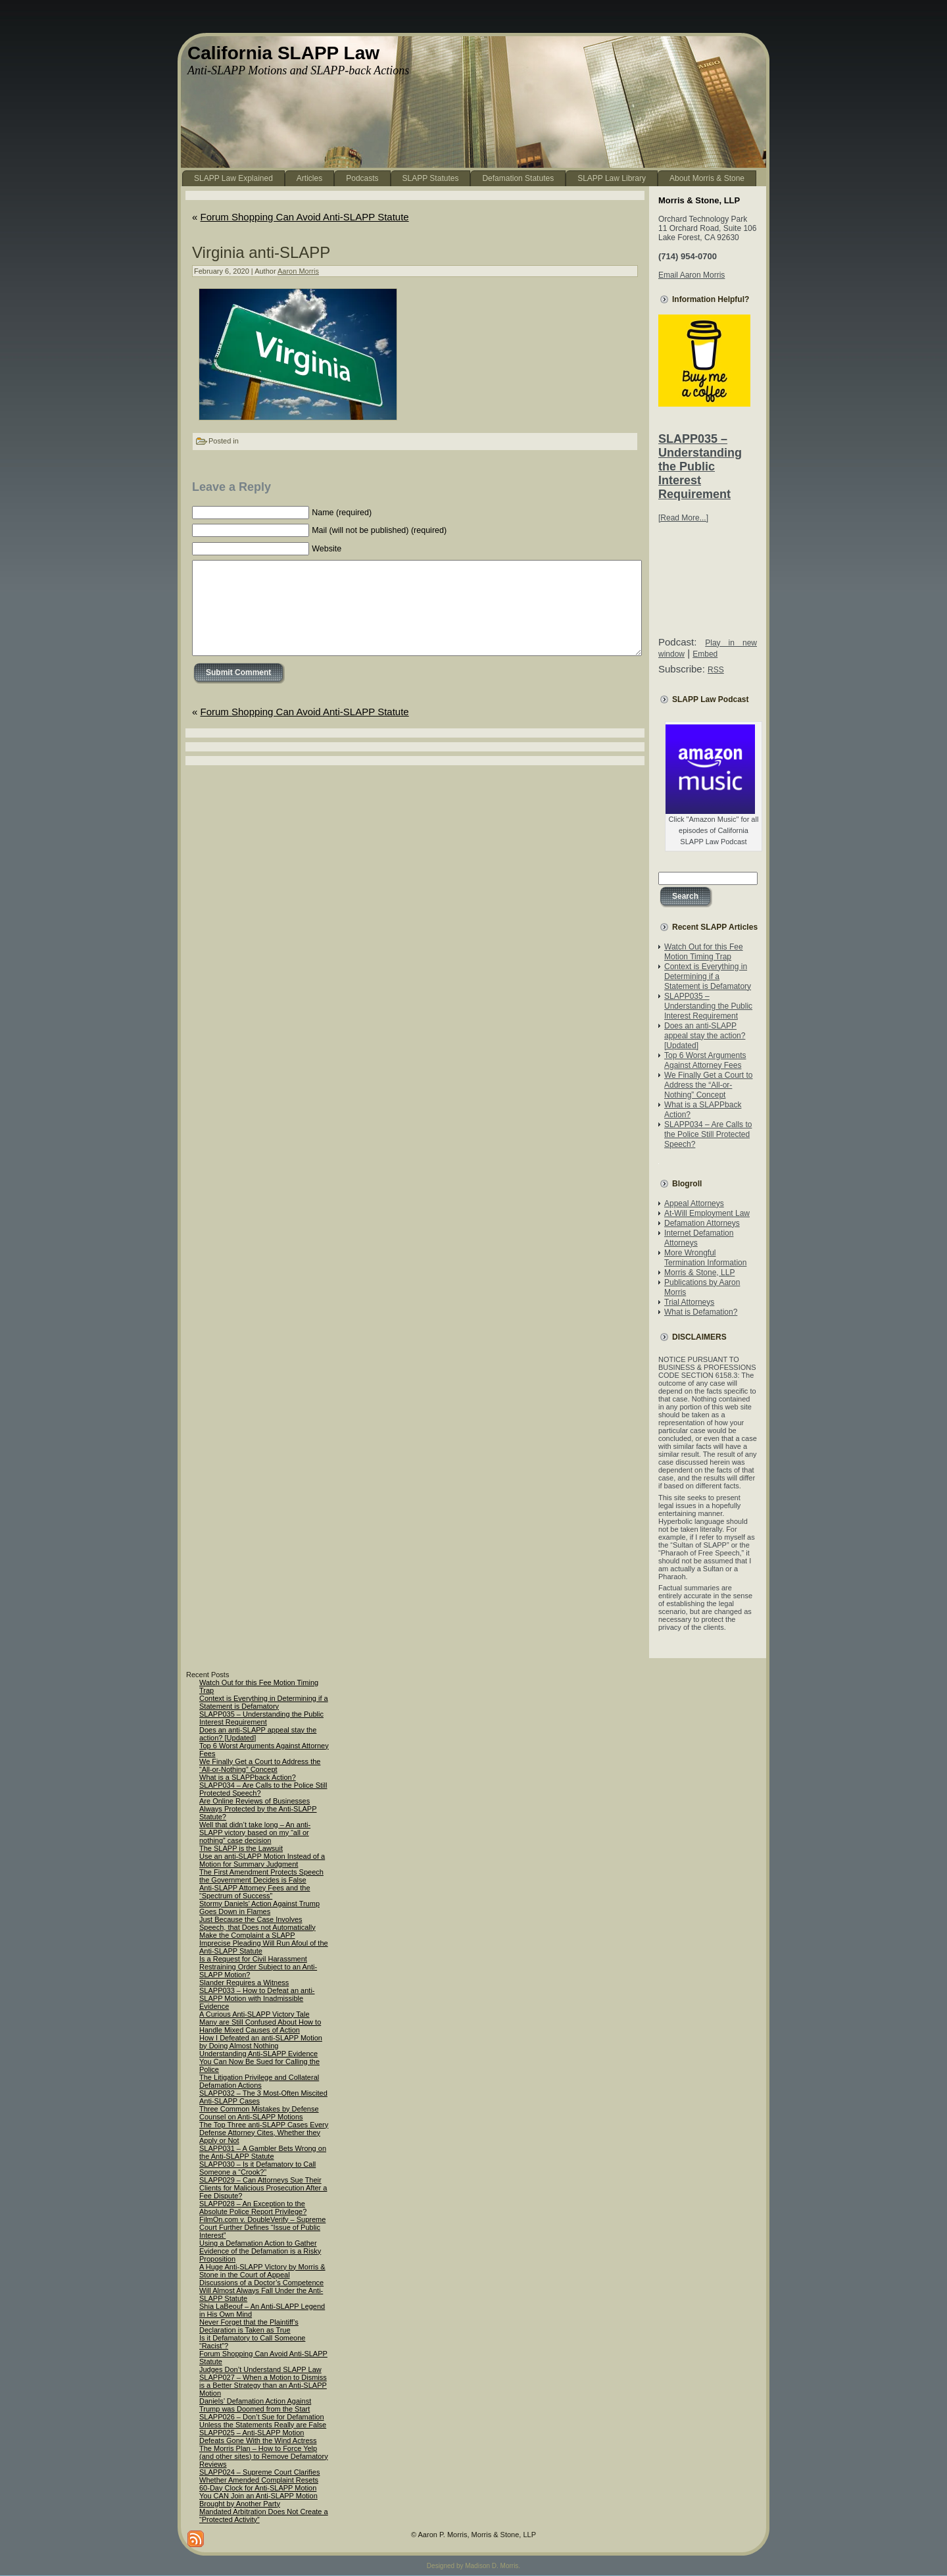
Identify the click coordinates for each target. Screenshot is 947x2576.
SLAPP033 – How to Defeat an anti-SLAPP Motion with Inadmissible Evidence (257, 1998)
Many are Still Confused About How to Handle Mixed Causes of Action (260, 2026)
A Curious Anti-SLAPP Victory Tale (254, 2014)
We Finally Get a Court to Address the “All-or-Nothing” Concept (708, 1085)
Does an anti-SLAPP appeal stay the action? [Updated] (704, 1035)
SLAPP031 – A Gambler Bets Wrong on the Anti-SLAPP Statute (262, 2152)
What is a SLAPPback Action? (247, 1777)
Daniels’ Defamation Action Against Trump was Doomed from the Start (255, 2405)
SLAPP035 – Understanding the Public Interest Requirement (700, 466)
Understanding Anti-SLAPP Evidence (258, 2054)
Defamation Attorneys (702, 1223)
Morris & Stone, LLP (699, 1272)
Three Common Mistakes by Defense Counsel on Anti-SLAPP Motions (259, 2113)
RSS (716, 669)
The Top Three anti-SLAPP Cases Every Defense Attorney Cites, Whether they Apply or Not (263, 2132)
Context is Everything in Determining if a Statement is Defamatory (707, 976)
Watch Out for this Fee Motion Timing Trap (703, 951)
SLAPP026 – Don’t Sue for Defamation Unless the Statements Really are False (262, 2421)
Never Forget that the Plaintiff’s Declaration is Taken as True (249, 2326)
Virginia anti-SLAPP (261, 252)
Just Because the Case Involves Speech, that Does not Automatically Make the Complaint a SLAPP (257, 1927)
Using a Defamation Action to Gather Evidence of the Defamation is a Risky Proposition (260, 2251)
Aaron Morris (298, 271)
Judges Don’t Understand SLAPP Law (260, 2369)
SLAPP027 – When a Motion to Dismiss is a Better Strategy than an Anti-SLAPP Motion (263, 2385)
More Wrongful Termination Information (705, 1257)
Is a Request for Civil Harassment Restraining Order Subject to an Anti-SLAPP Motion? (258, 1967)
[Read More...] (683, 517)
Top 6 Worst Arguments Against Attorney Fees (705, 1060)
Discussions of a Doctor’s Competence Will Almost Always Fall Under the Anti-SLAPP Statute (261, 2290)
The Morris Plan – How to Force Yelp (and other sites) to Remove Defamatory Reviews (263, 2456)
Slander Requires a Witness (244, 1982)
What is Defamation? (700, 1312)
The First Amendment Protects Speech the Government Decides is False (261, 1876)
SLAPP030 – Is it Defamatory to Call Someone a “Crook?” (257, 2168)
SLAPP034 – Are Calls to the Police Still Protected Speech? (708, 1134)
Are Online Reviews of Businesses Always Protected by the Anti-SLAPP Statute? (258, 1809)
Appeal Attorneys (694, 1203)
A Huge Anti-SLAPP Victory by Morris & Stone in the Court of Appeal (262, 2271)
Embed (704, 654)
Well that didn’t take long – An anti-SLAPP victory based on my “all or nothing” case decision (254, 1832)
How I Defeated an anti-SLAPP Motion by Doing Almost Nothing (260, 2042)
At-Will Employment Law (707, 1213)
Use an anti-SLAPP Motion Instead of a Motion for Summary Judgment (262, 1860)
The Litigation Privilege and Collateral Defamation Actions (259, 2081)
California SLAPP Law (283, 53)
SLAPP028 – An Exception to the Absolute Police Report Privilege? (252, 2207)
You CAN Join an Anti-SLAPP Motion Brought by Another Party (258, 2500)
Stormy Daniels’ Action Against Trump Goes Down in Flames (259, 1907)
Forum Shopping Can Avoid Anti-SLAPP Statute (305, 216)
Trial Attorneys (689, 1302)
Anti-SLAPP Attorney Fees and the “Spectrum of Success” (254, 1892)
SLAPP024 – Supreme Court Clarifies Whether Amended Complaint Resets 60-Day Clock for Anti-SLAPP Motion (259, 2480)
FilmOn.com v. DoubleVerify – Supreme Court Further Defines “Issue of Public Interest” (262, 2227)
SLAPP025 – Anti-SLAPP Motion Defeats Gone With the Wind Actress (258, 2436)
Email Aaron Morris (691, 275)
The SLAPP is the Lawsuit (241, 1848)
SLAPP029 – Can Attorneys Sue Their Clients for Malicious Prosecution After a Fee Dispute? (263, 2188)
